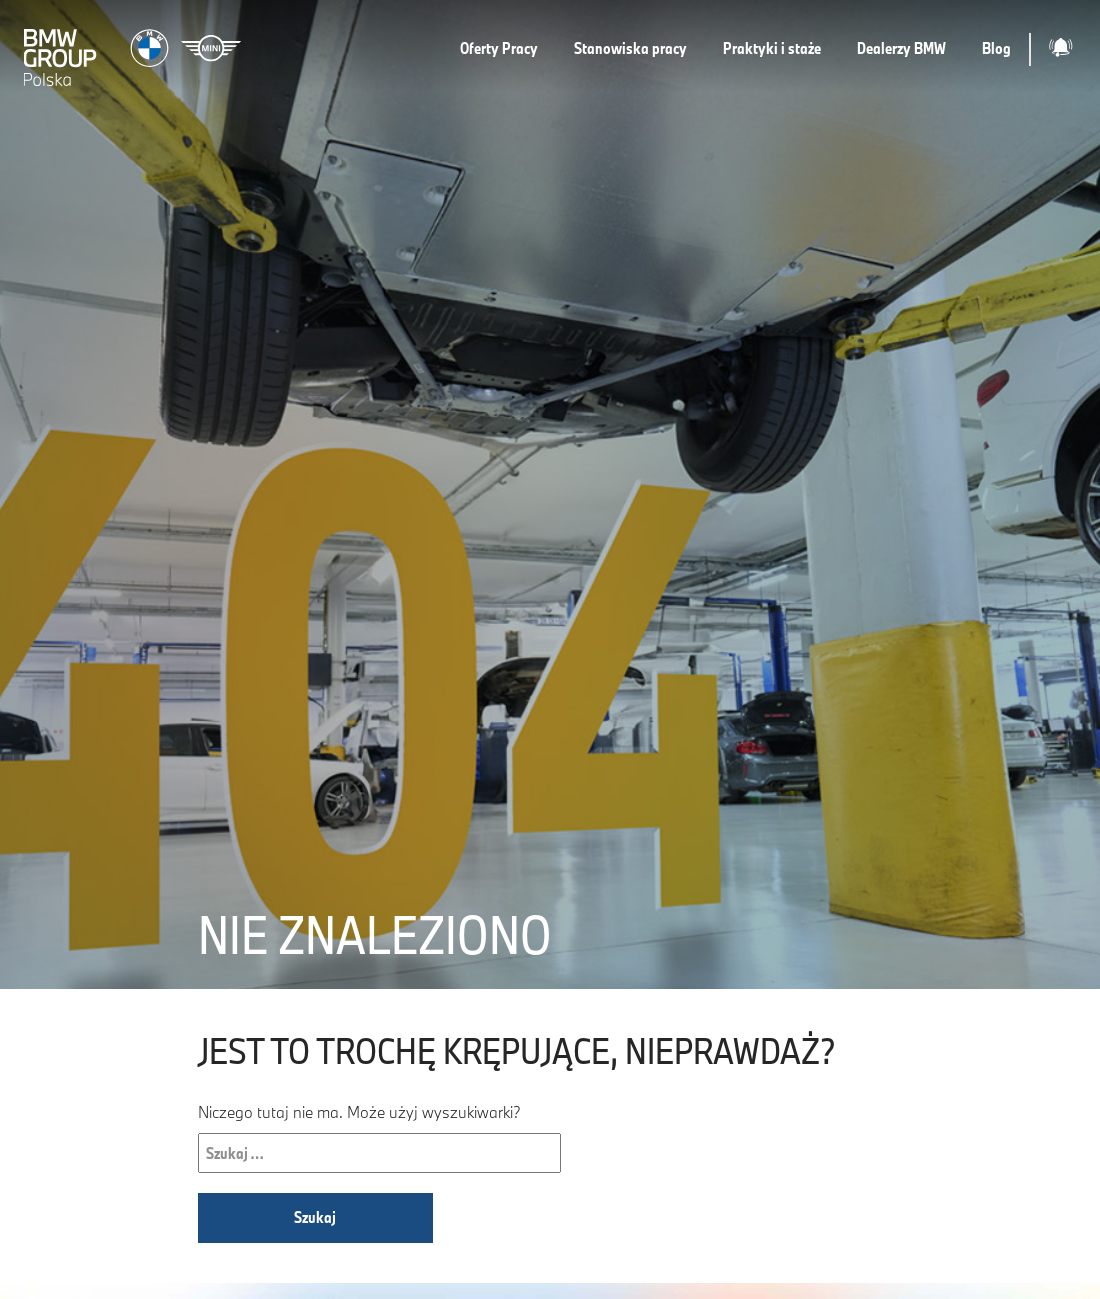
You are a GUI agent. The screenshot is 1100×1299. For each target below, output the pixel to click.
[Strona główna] (134, 49)
